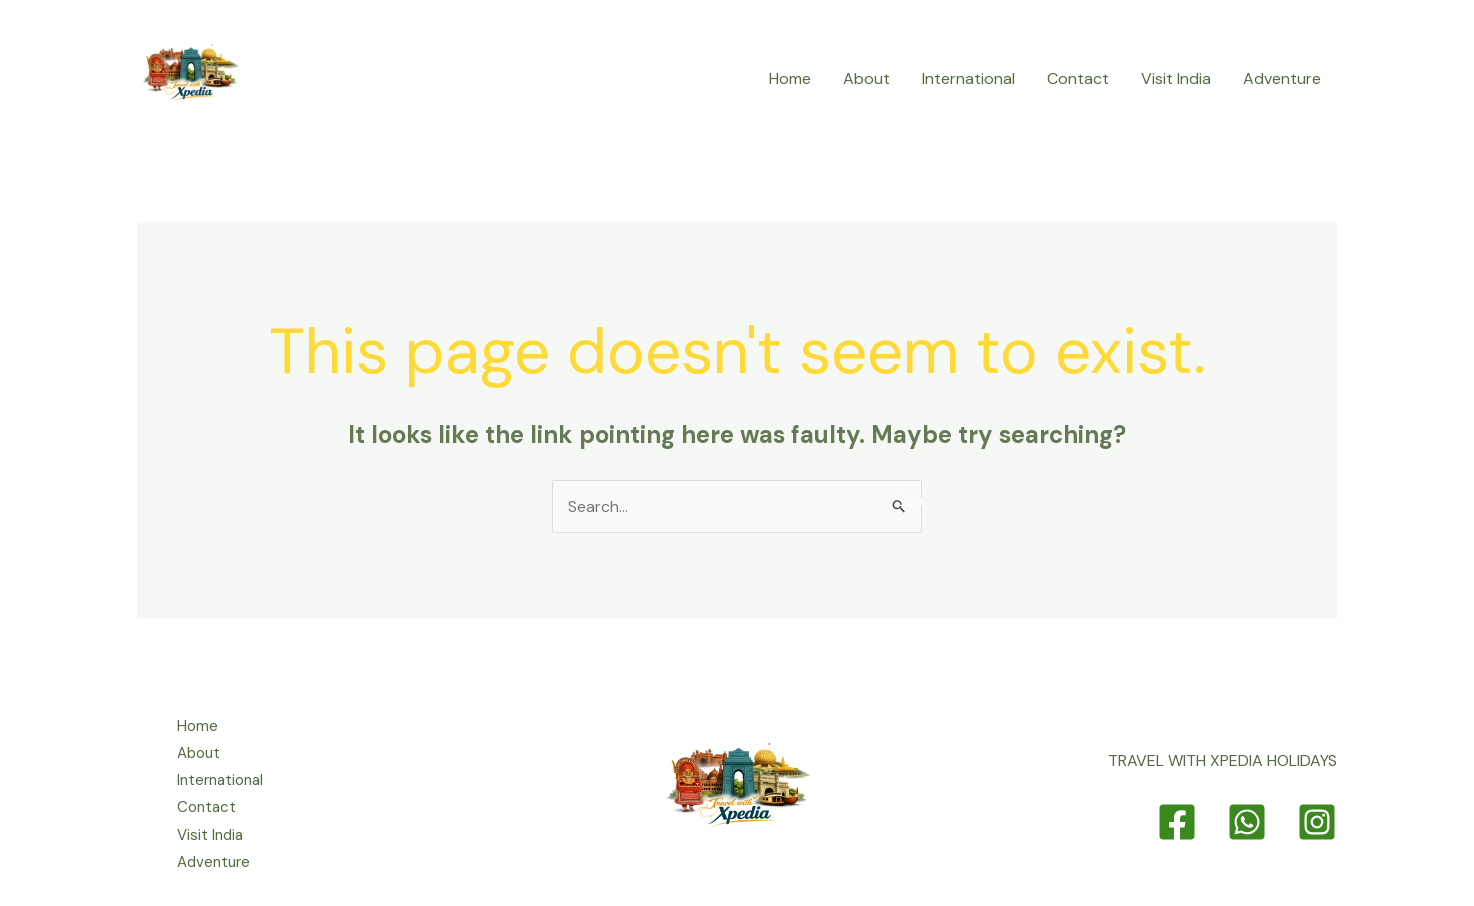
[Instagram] (1317, 822)
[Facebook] (1177, 822)
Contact (1078, 78)
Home (790, 78)
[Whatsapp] (1247, 822)
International (968, 78)
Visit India (1176, 78)
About (866, 78)
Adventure (1282, 78)
